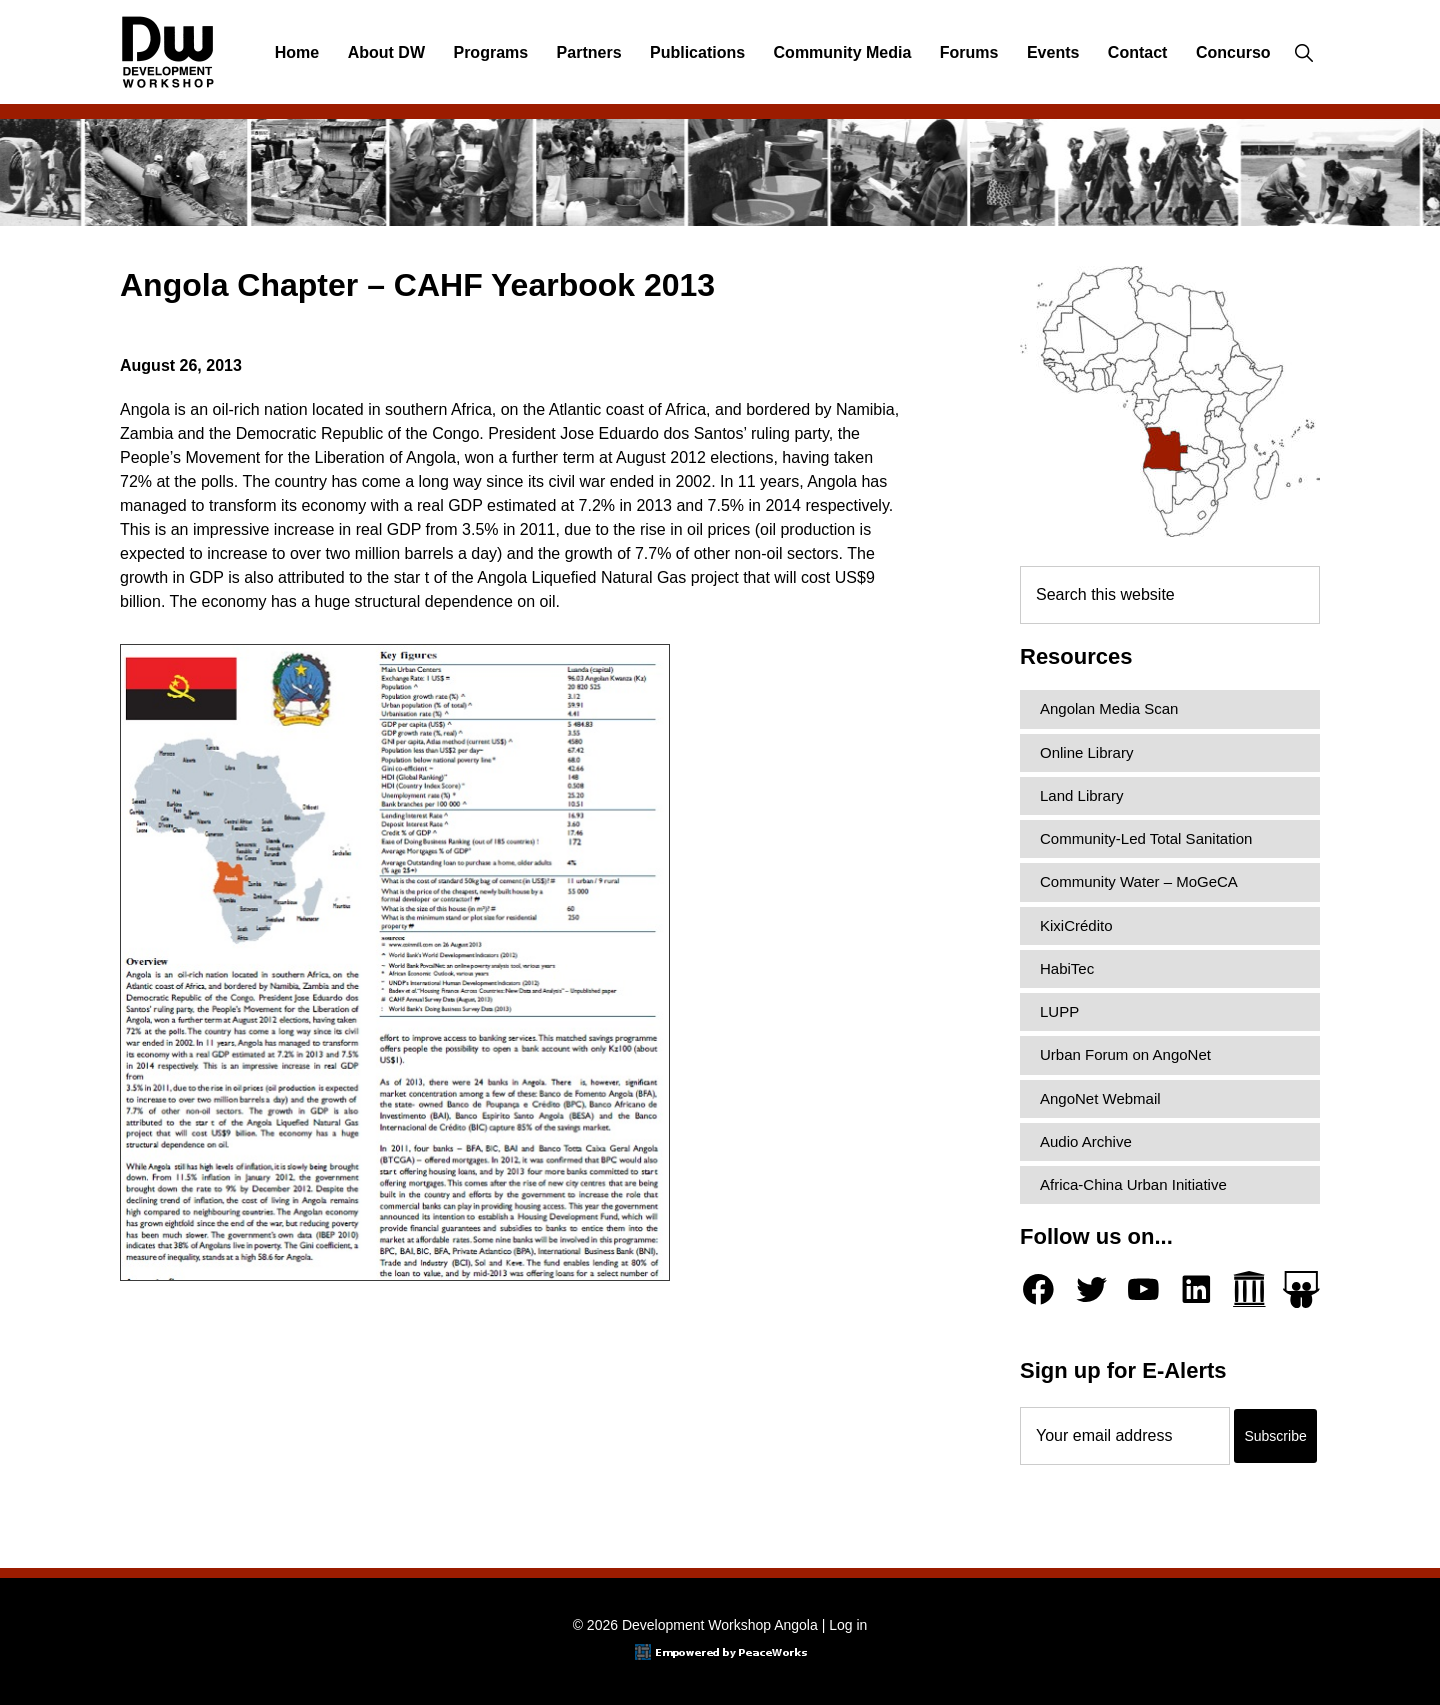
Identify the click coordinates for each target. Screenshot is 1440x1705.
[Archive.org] (1249, 1289)
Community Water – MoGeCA (1139, 881)
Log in (848, 1625)
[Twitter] (1091, 1289)
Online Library (1086, 752)
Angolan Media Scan (1109, 708)
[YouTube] (1143, 1289)
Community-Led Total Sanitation (1146, 838)
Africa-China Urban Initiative (1133, 1184)
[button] (1303, 53)
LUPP (1059, 1011)
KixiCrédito (1076, 925)
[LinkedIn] (1196, 1289)
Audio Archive (1086, 1141)
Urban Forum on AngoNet (1125, 1054)
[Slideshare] (1301, 1289)
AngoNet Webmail (1100, 1098)
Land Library (1081, 795)
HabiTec (1067, 968)
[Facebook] (1038, 1289)
